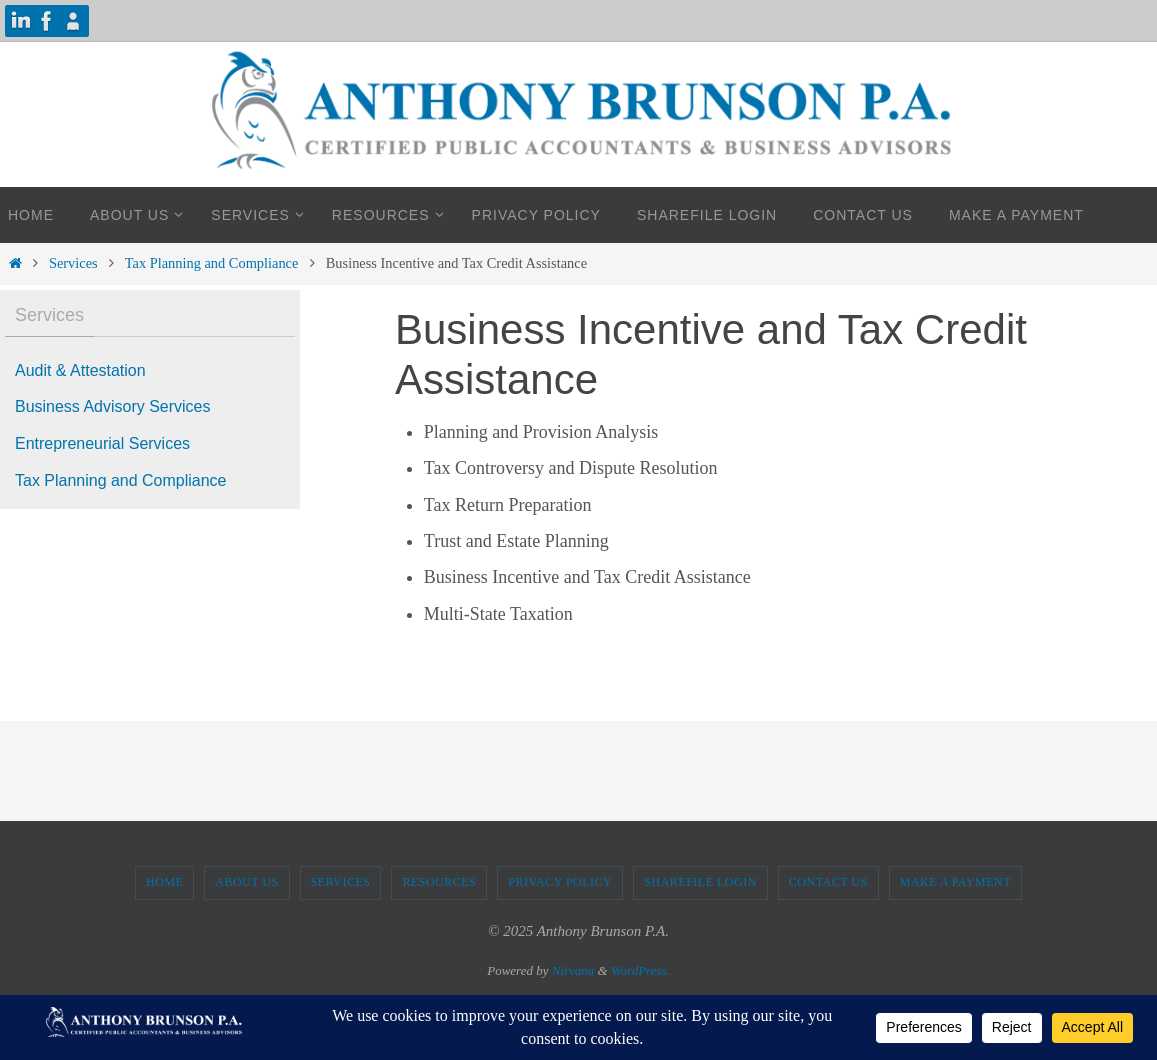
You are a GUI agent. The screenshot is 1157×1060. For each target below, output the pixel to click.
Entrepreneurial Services (102, 443)
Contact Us (828, 882)
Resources (439, 882)
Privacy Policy (560, 882)
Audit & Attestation (80, 370)
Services (73, 263)
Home (164, 882)
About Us (246, 882)
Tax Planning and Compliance (212, 263)
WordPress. (640, 970)
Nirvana (573, 970)
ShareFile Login (700, 882)
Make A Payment (955, 882)
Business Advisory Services (113, 406)
